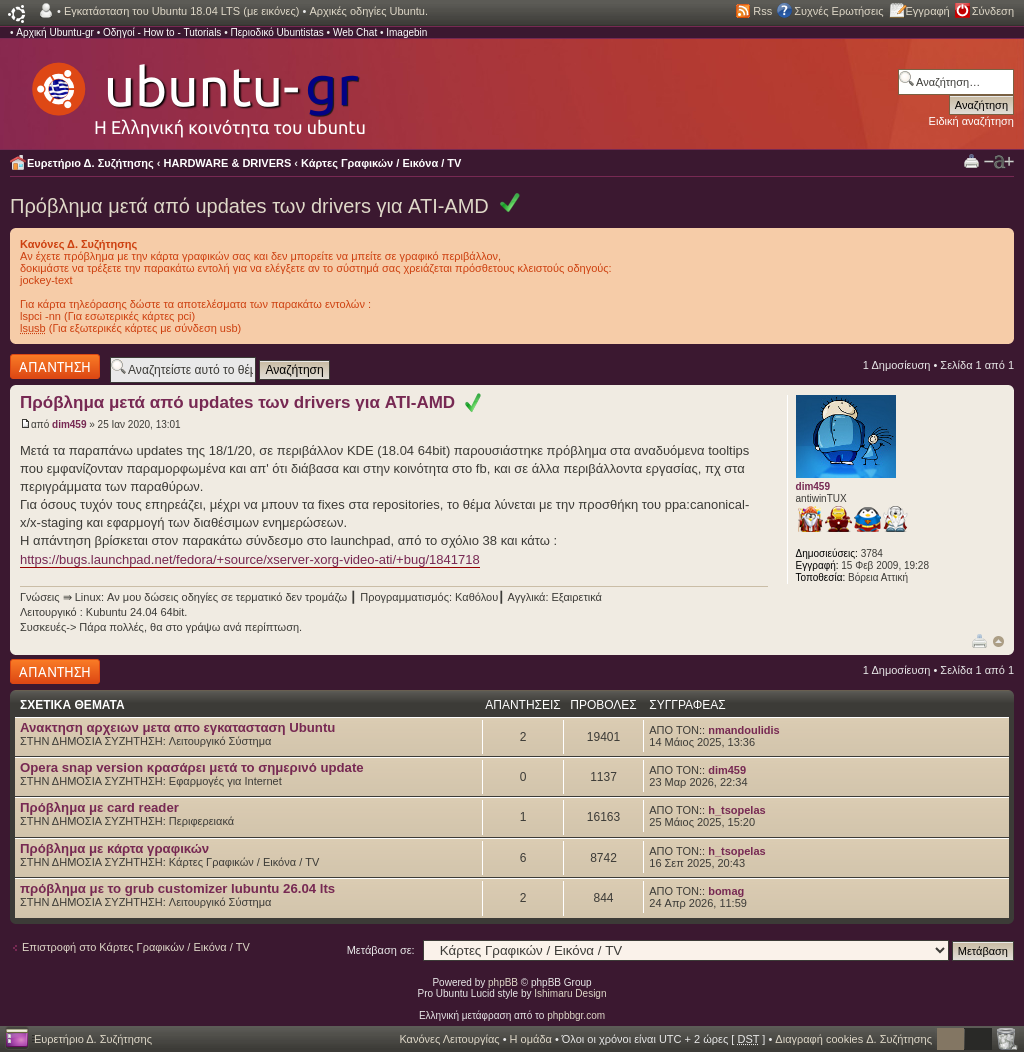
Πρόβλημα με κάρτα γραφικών (114, 848)
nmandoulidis (744, 730)
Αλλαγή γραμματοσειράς (999, 162)
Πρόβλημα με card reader (99, 807)
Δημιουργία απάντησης (55, 366)
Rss (762, 11)
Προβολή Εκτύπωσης (971, 160)
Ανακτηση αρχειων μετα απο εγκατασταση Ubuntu (177, 727)
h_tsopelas (736, 810)
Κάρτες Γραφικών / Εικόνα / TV (381, 163)
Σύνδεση (993, 11)
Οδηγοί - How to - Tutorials (162, 32)
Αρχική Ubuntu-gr (55, 32)
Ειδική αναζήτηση (971, 121)
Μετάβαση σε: (381, 950)
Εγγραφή (928, 11)
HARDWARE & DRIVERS (228, 163)
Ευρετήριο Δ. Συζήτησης (90, 163)
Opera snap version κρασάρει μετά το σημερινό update (192, 767)
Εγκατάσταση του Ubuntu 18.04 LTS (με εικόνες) (181, 11)
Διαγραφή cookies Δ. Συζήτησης (853, 1039)
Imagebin (406, 32)
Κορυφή (998, 641)
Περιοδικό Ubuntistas (276, 32)
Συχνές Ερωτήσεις (838, 11)
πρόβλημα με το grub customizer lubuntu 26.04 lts (177, 888)
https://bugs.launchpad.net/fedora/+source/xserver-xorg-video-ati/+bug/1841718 (250, 559)
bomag (726, 891)
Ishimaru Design (570, 993)
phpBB (503, 982)
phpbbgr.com (576, 1015)
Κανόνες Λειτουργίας (449, 1039)
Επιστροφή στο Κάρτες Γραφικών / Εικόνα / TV (136, 947)
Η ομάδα (531, 1039)
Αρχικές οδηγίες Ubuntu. (368, 11)
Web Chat (355, 32)
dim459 (69, 424)
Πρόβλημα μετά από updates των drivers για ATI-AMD (249, 206)
